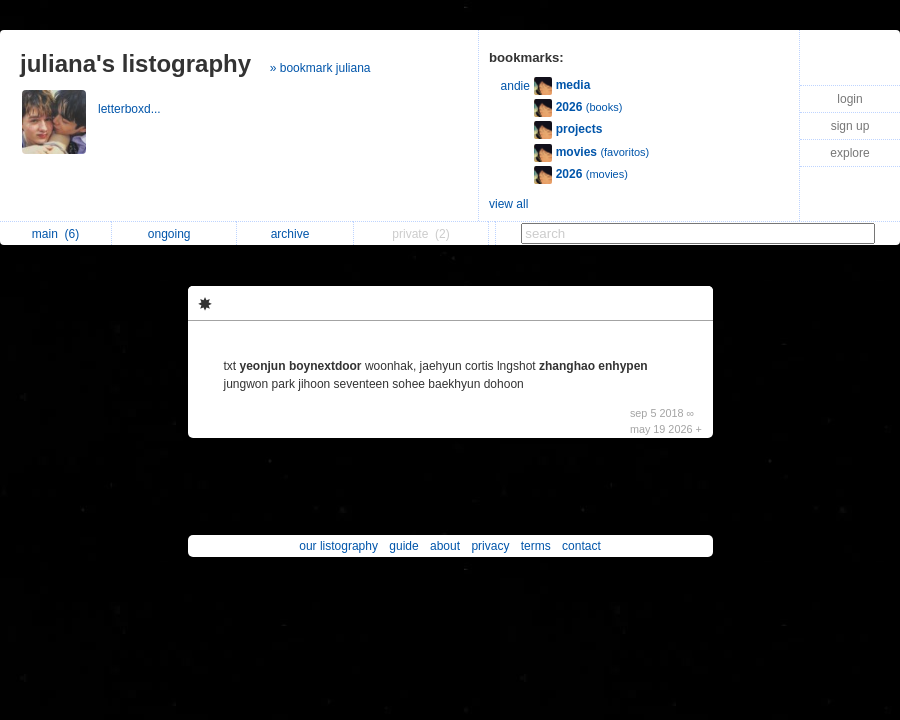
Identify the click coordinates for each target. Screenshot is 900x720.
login (849, 99)
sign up (850, 126)
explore (849, 153)
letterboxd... (131, 109)
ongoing (174, 234)
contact (581, 546)
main (55, 234)
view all (508, 204)
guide (403, 546)
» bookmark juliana (320, 68)
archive (295, 234)
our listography (338, 546)
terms (536, 546)
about (445, 546)
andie (515, 86)
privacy (490, 546)
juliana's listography (135, 63)
